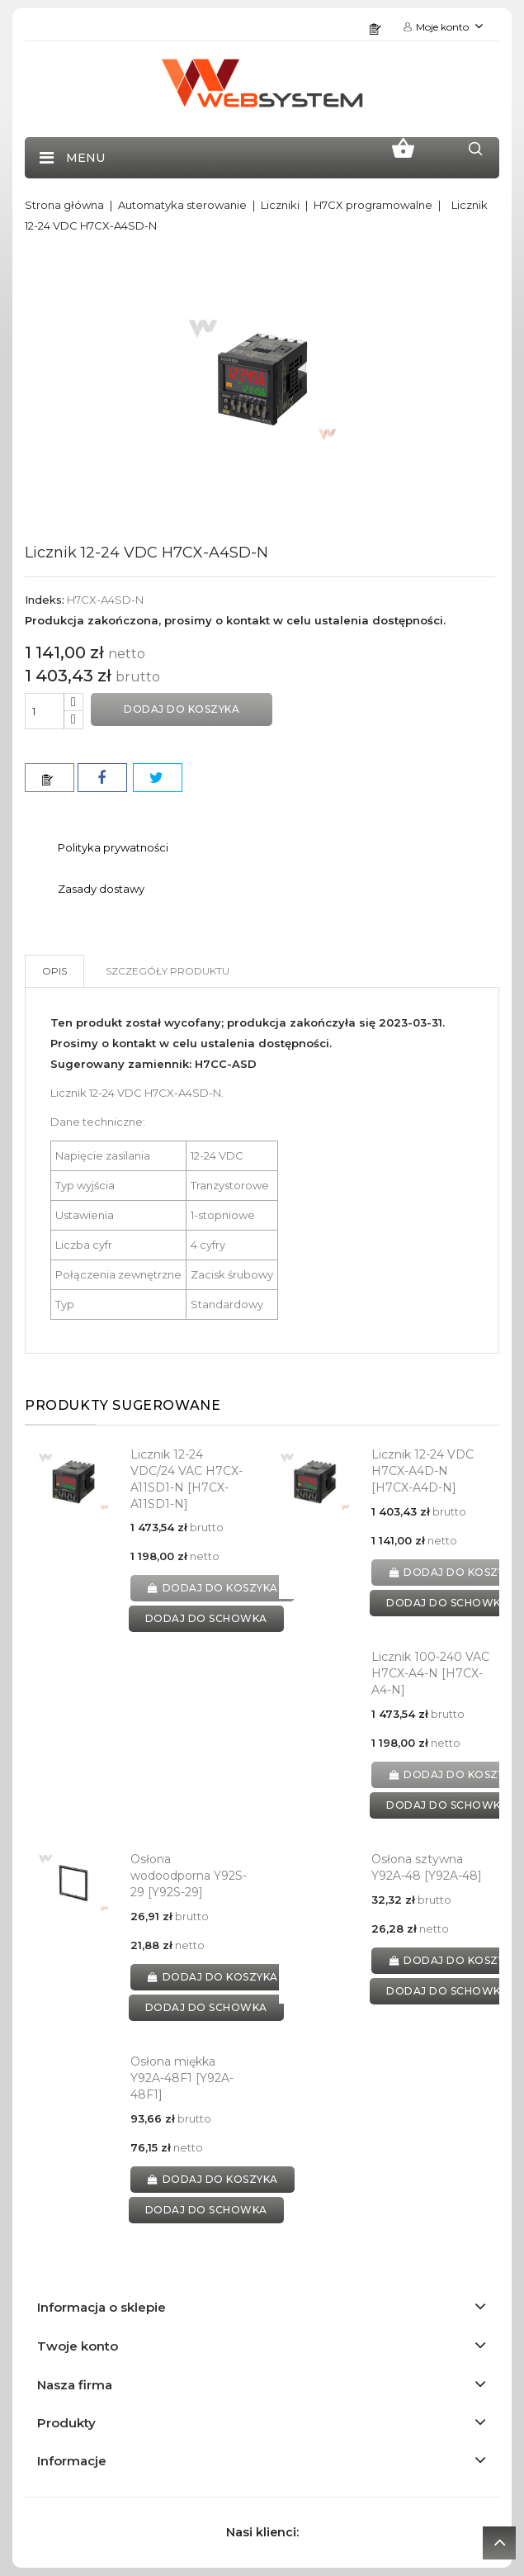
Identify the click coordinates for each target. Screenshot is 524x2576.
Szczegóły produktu (167, 971)
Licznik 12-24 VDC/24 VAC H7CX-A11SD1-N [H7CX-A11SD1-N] (186, 1479)
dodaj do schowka (206, 1618)
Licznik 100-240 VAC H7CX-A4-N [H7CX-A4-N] (430, 1673)
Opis (54, 971)
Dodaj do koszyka (181, 709)
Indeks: (44, 599)
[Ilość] (44, 711)
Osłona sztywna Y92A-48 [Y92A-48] (426, 1867)
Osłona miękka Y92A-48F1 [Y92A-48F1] (182, 2078)
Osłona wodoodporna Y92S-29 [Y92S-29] (188, 1876)
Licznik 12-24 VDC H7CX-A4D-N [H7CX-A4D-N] (422, 1471)
